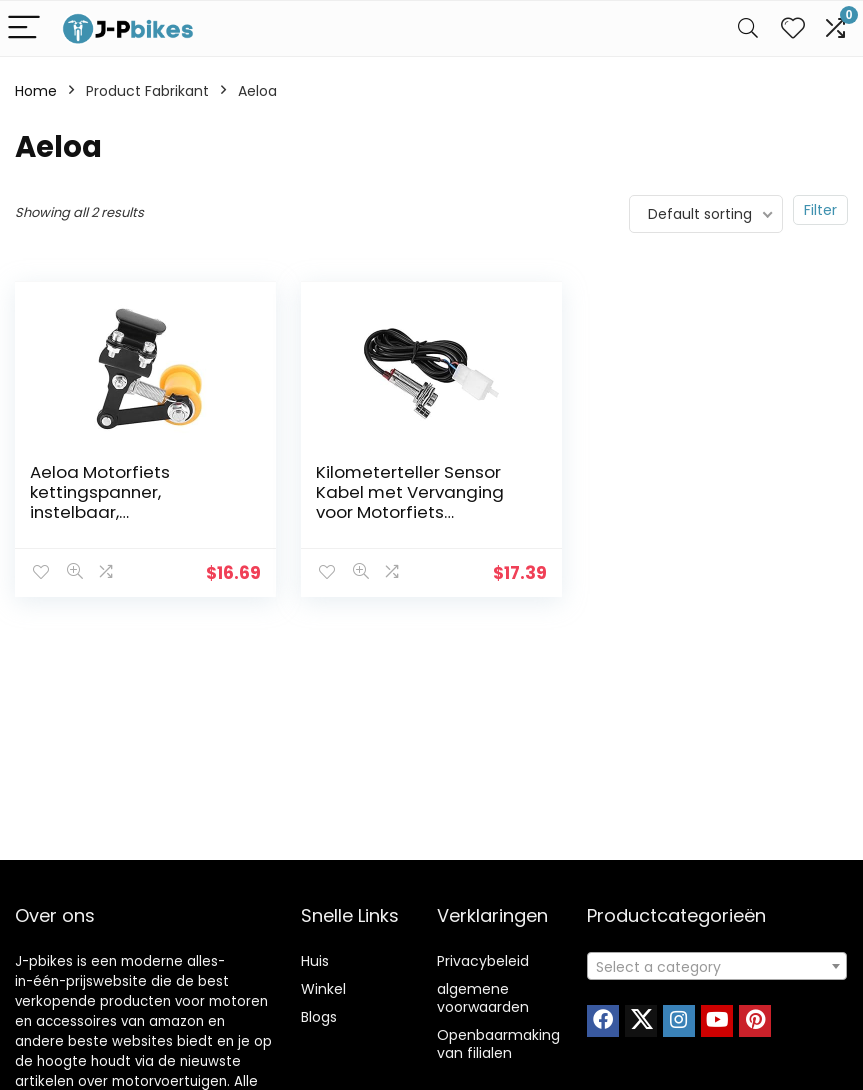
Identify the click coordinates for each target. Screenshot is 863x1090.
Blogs (319, 1017)
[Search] (748, 28)
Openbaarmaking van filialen (498, 1044)
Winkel (323, 989)
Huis (315, 961)
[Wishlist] (793, 28)
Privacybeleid (483, 961)
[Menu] (24, 28)
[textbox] (717, 967)
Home (36, 91)
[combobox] (717, 966)
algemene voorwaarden (483, 998)
